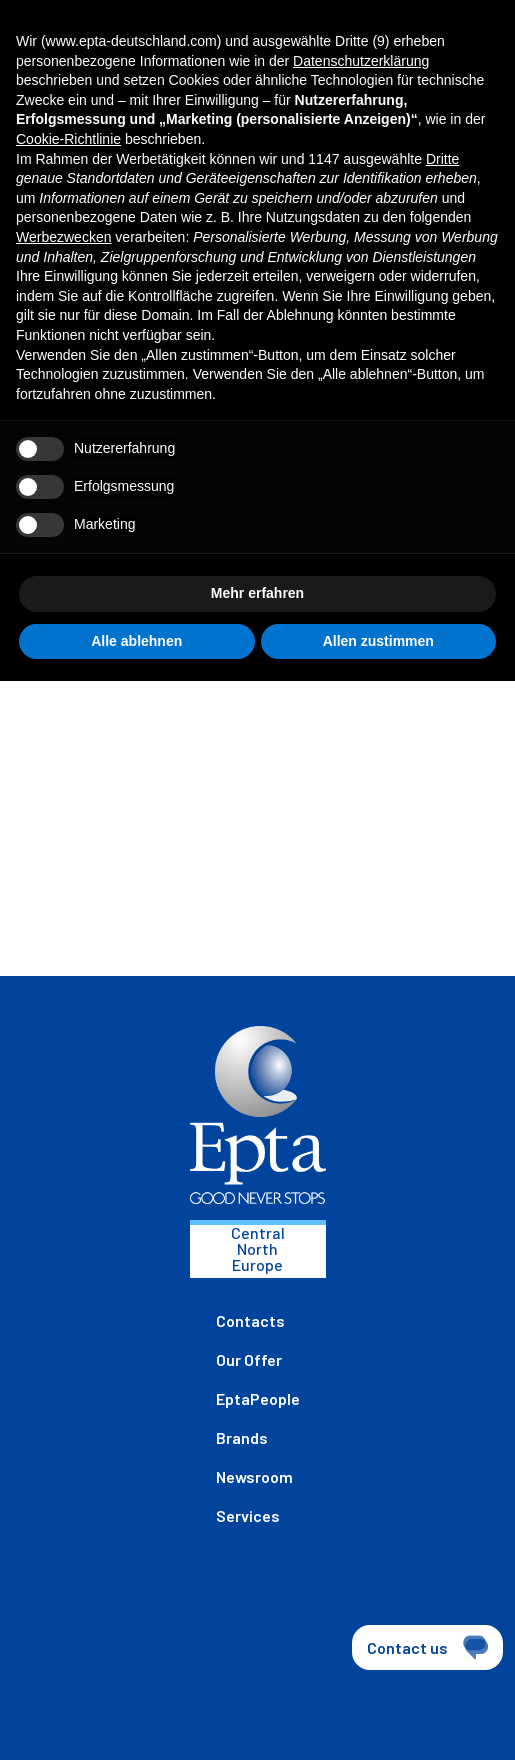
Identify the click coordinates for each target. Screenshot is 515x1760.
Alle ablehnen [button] (136, 641)
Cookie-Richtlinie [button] (68, 139)
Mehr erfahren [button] (257, 593)
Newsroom (254, 1476)
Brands (242, 1437)
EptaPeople (258, 1398)
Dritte (442, 159)
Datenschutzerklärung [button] (361, 61)
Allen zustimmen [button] (378, 641)
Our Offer (249, 1359)
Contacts (250, 1320)
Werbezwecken (63, 237)
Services (248, 1515)
